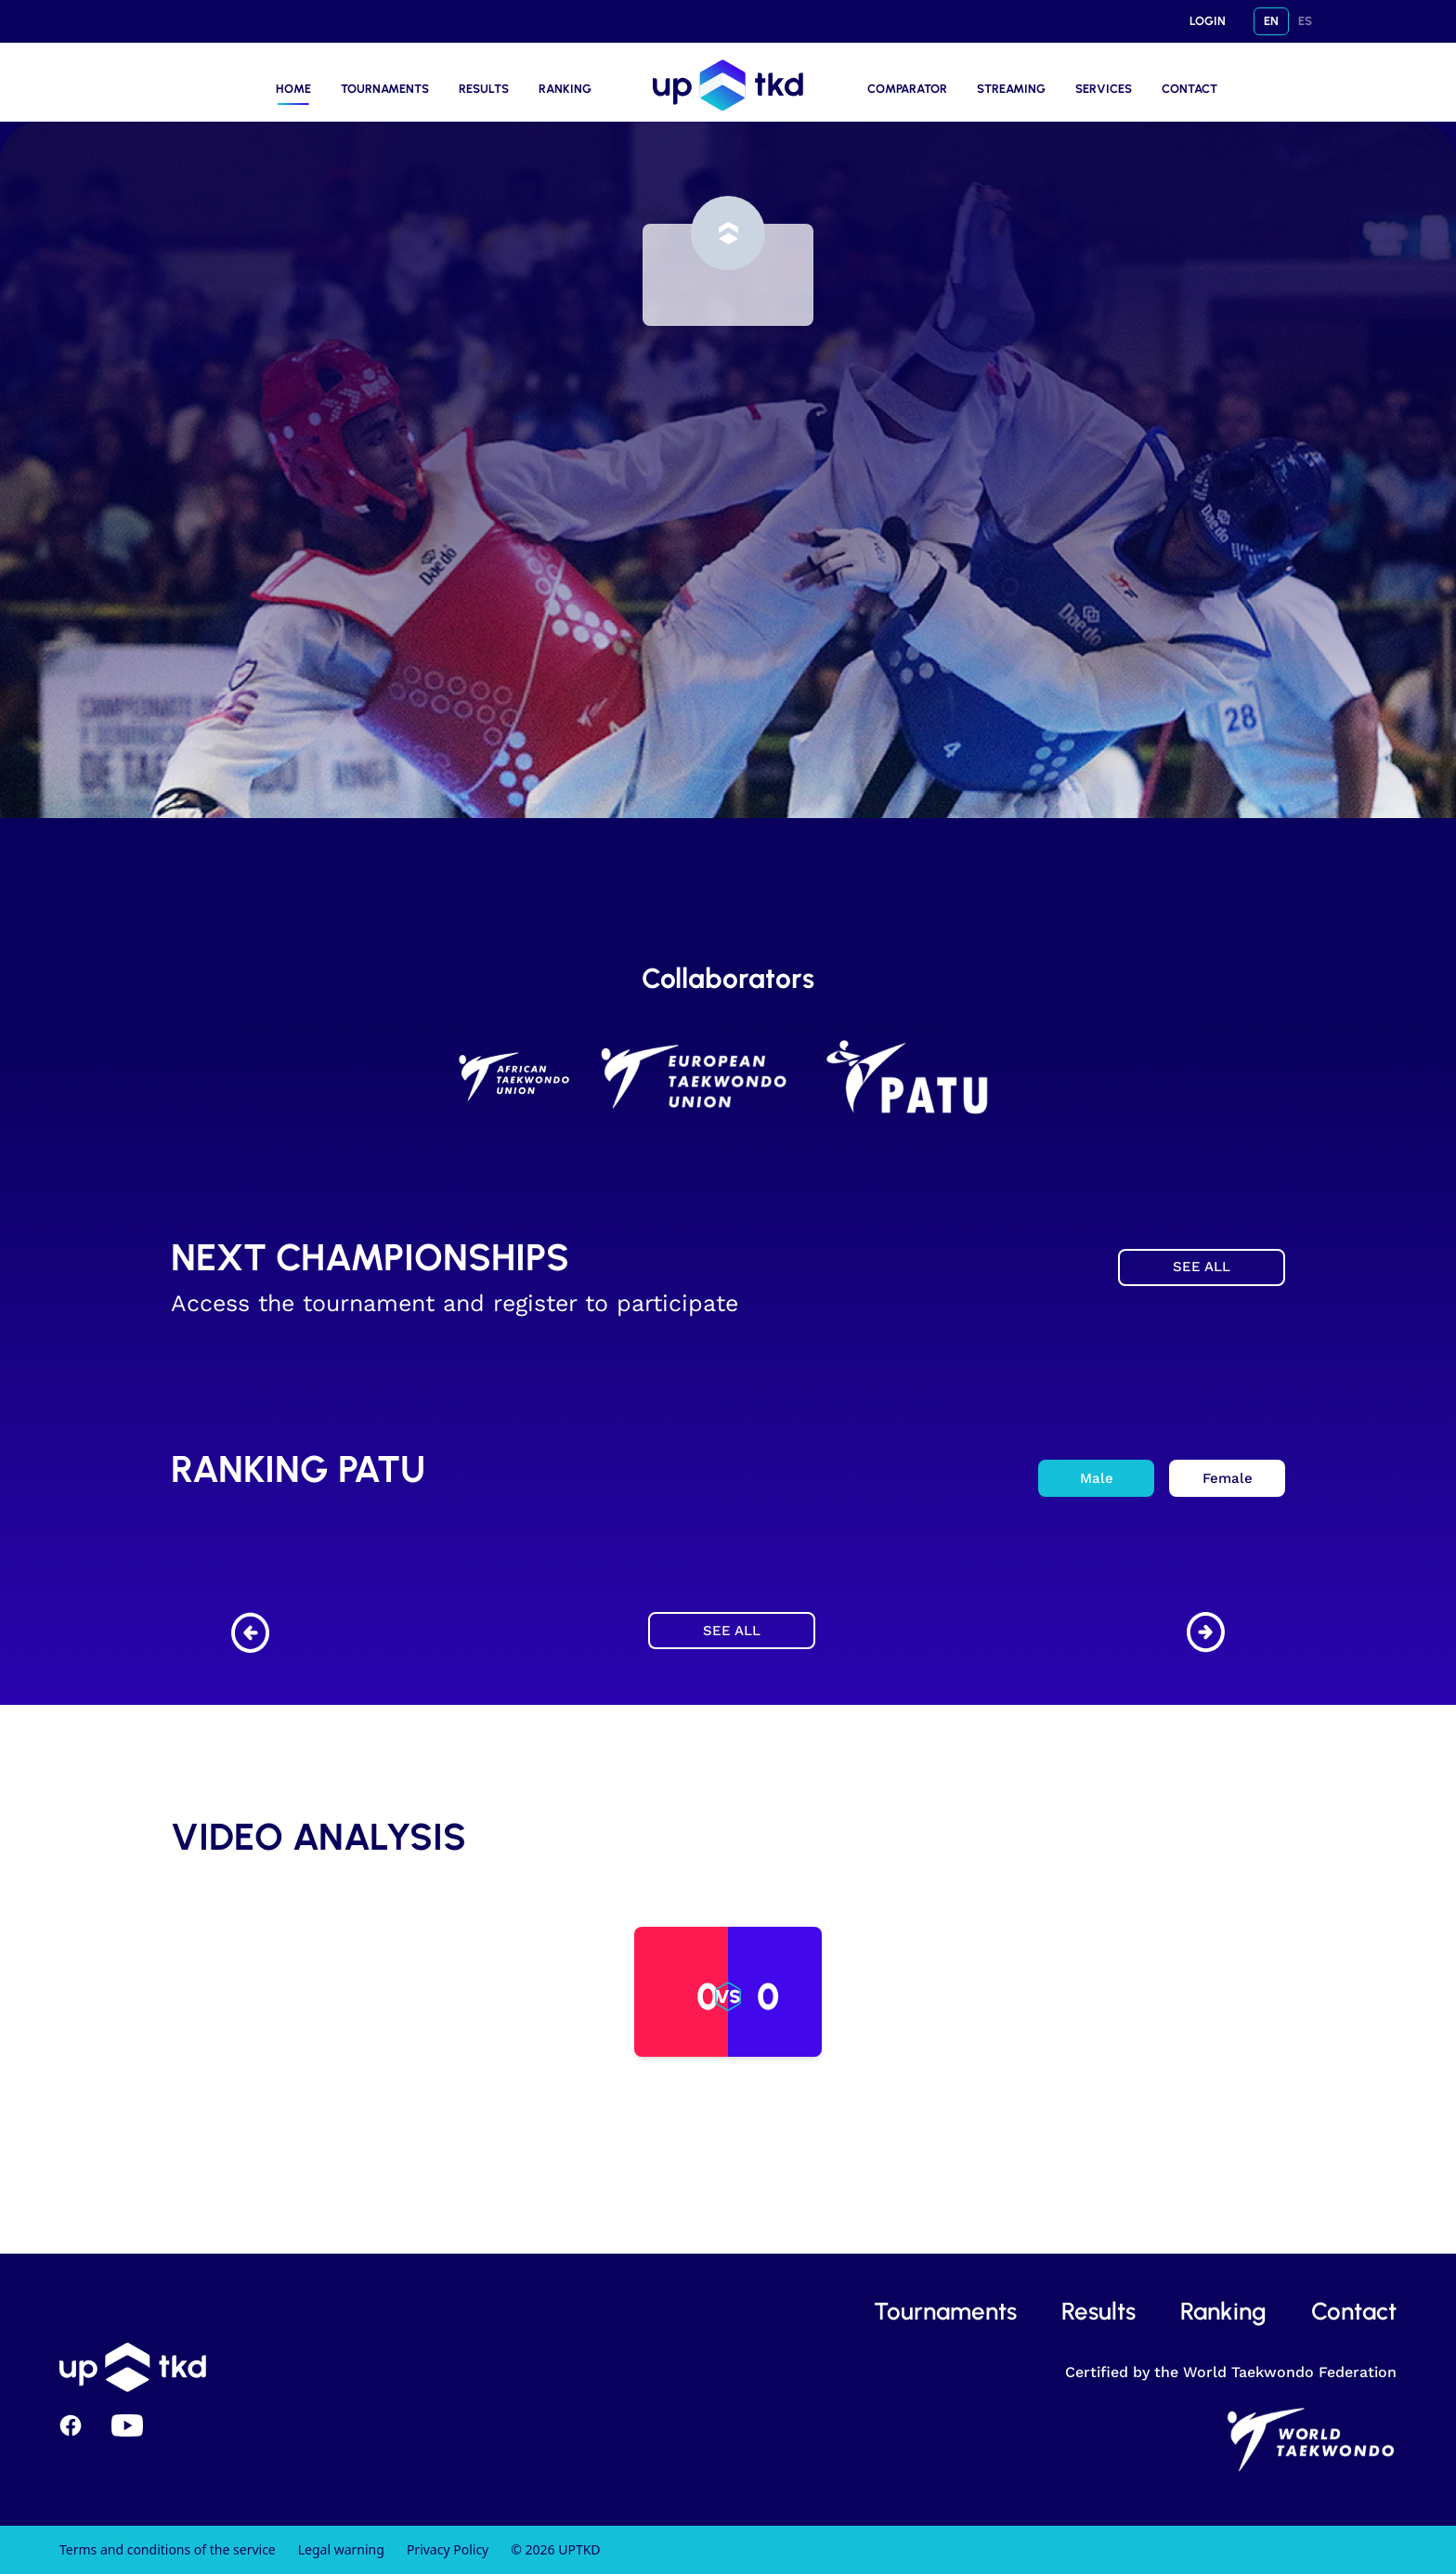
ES (1305, 21)
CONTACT (1189, 89)
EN (1271, 21)
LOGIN (1208, 21)
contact (1354, 2311)
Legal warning (341, 2549)
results (1098, 2311)
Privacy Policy (447, 2549)
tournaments (945, 2311)
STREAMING (1011, 89)
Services (1103, 89)
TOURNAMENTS (385, 89)
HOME (293, 89)
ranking (1223, 2311)
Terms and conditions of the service (167, 2549)
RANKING (565, 89)
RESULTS (484, 89)
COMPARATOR (907, 89)
